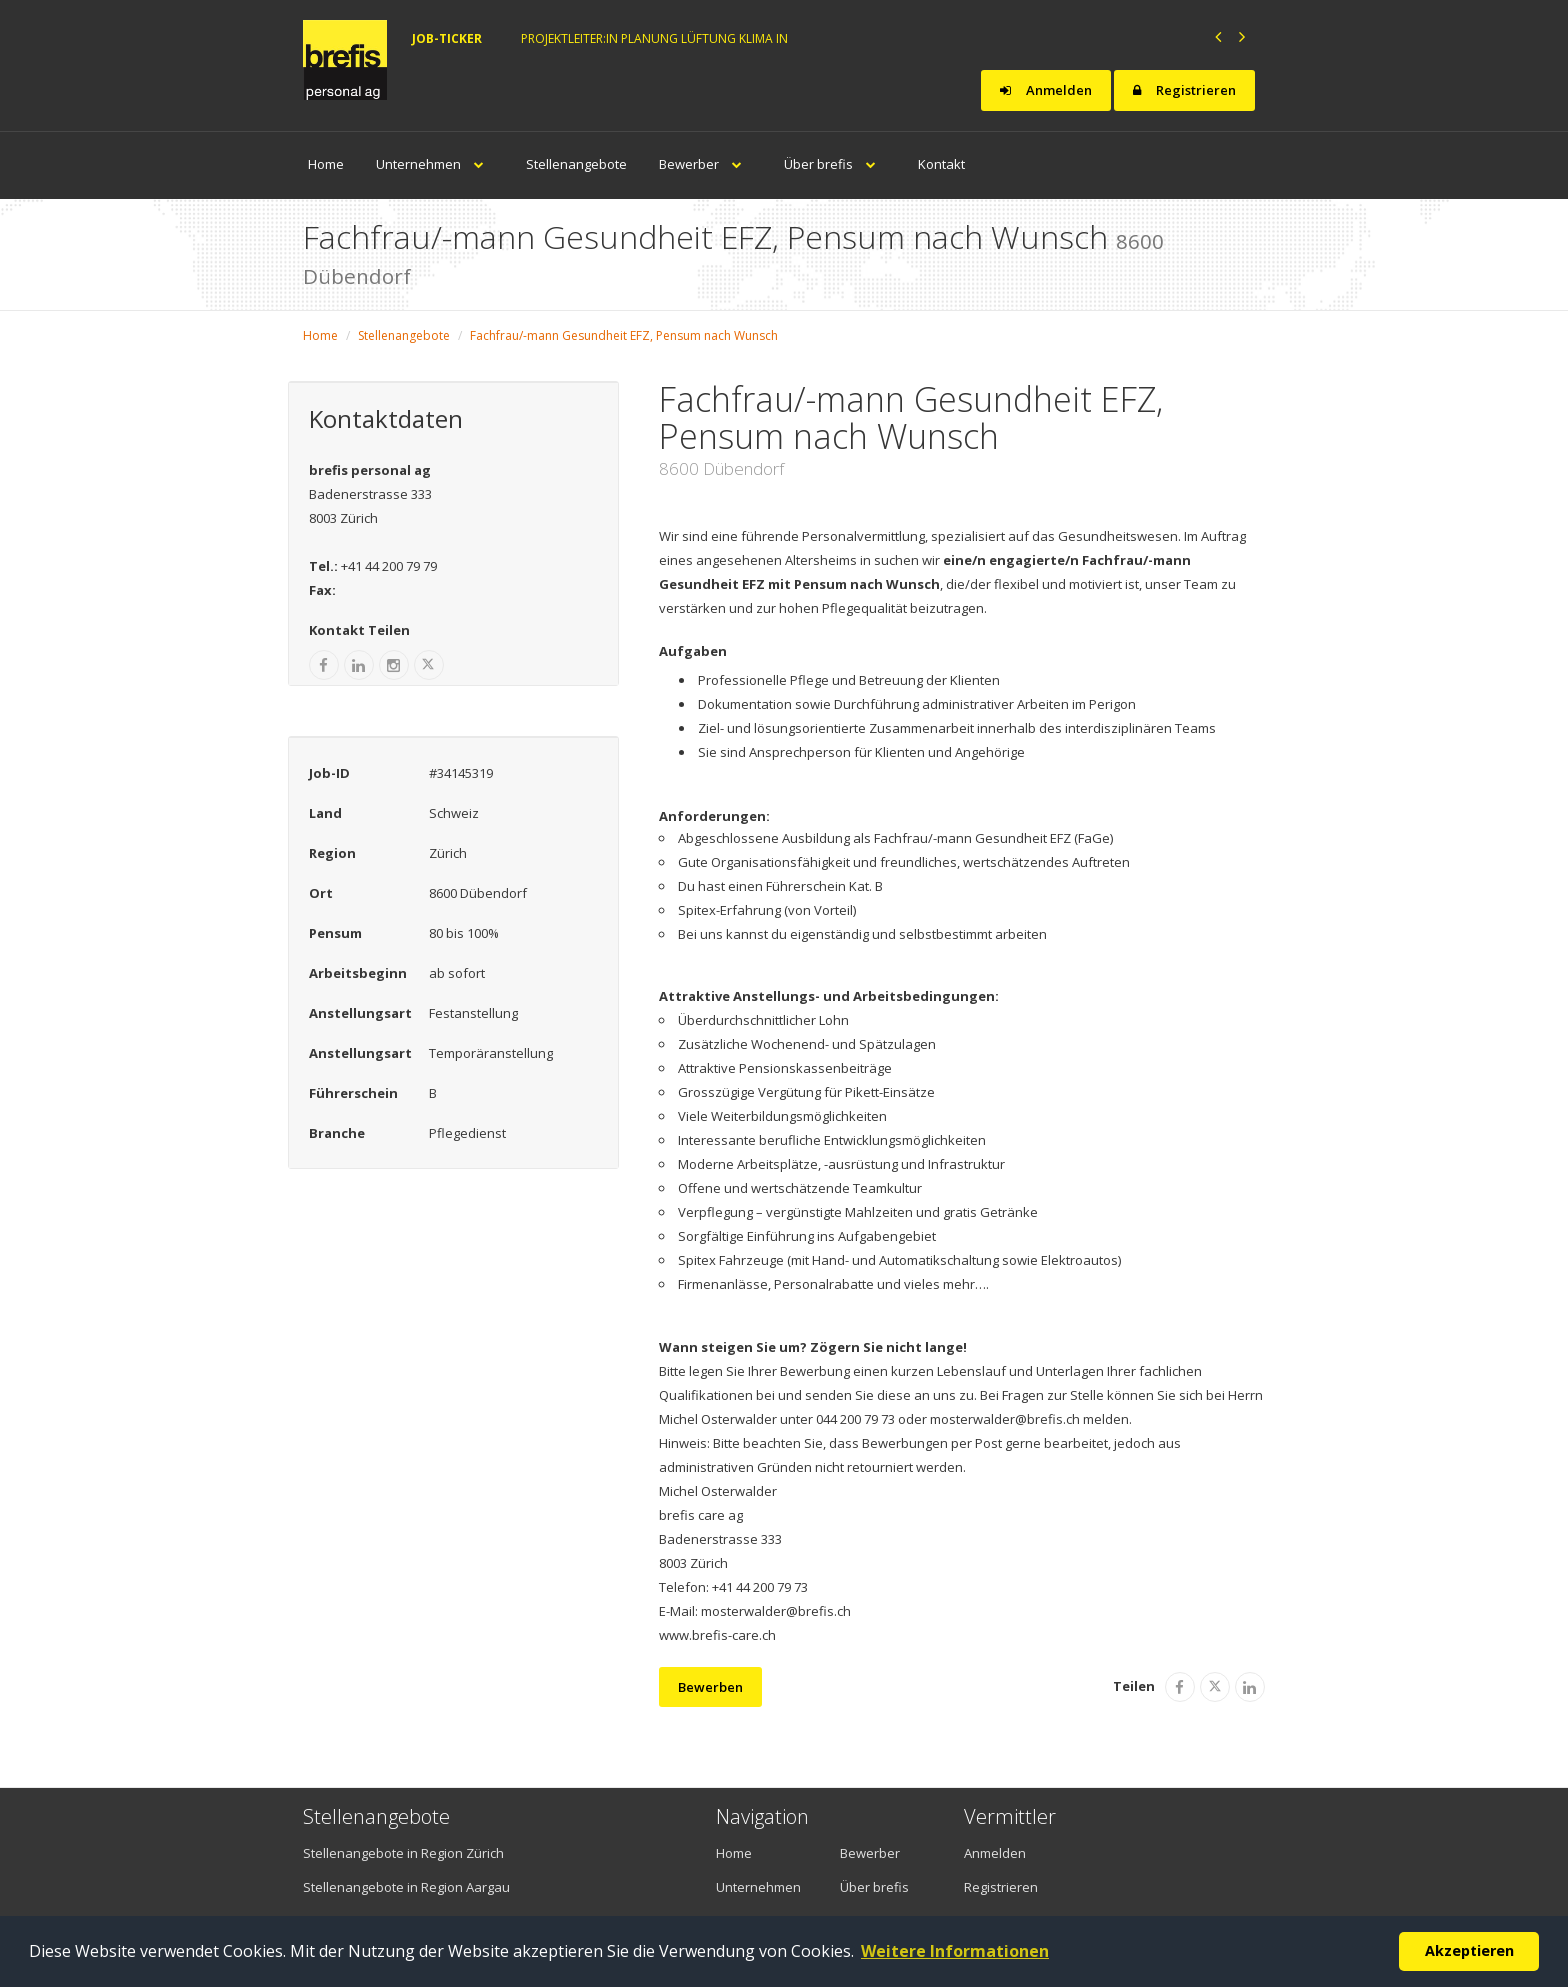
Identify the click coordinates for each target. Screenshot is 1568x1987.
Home (326, 164)
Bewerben (710, 1687)
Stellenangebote (576, 164)
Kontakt (941, 164)
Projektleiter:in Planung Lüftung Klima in (654, 38)
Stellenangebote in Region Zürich (403, 1853)
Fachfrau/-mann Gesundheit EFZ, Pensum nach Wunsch (624, 335)
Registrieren (1184, 90)
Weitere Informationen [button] (955, 1951)
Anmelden (1046, 90)
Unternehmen (435, 164)
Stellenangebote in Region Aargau (406, 1887)
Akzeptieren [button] (1469, 1950)
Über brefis (835, 164)
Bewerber (705, 164)
